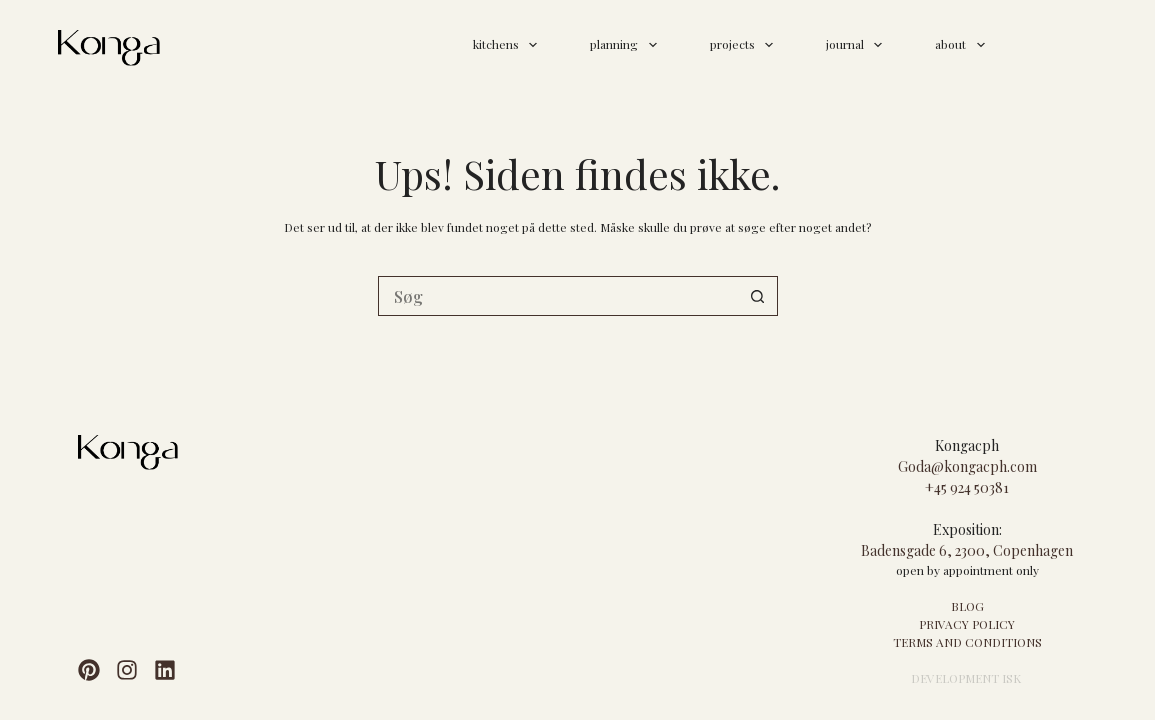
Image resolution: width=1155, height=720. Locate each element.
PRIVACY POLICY (967, 624)
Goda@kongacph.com (967, 466)
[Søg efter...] (558, 296)
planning (627, 45)
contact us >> (1057, 43)
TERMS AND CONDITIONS (967, 642)
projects (745, 45)
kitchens (509, 45)
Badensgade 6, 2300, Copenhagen (967, 550)
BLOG (967, 606)
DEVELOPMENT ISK (966, 678)
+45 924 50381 (967, 487)
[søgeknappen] (758, 296)
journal (858, 45)
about (963, 45)
